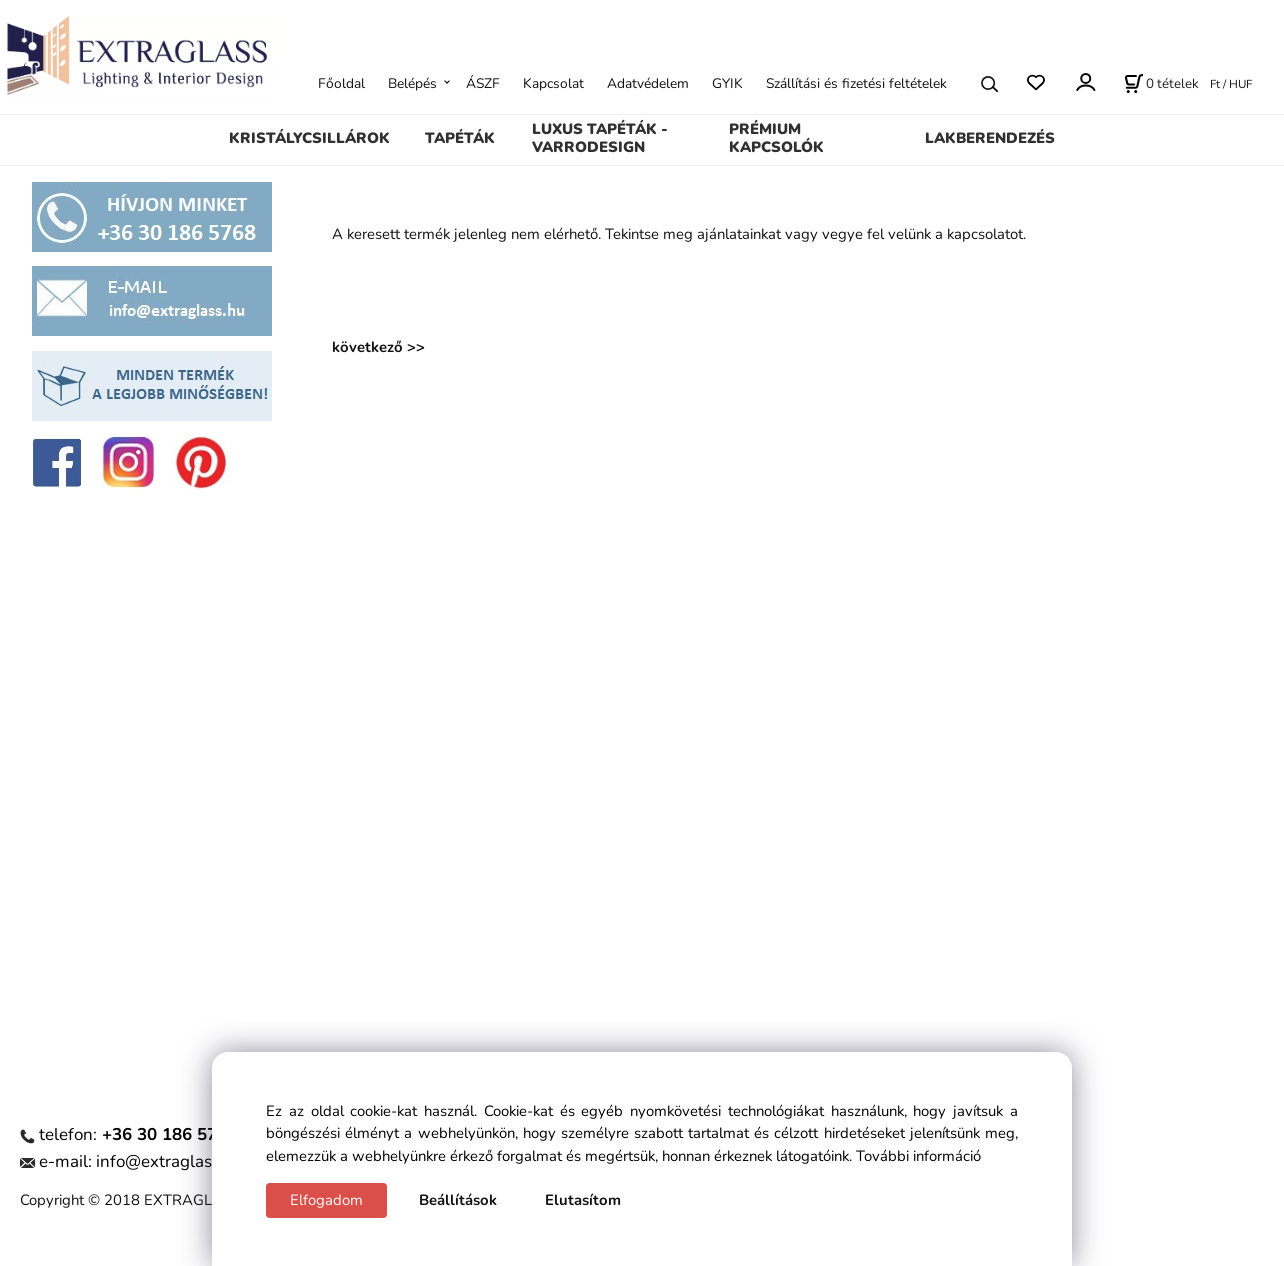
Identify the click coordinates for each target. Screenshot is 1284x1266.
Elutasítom (583, 1200)
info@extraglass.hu (170, 1161)
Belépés (412, 83)
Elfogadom (326, 1200)
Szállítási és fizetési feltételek (856, 83)
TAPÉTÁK (460, 138)
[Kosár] (1161, 84)
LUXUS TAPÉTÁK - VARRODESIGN (600, 138)
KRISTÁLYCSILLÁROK (309, 138)
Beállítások (458, 1200)
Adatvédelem (648, 83)
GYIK (727, 83)
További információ (918, 1156)
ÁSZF (483, 83)
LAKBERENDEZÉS (990, 138)
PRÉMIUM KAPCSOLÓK (776, 138)
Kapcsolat (553, 83)
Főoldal (341, 83)
